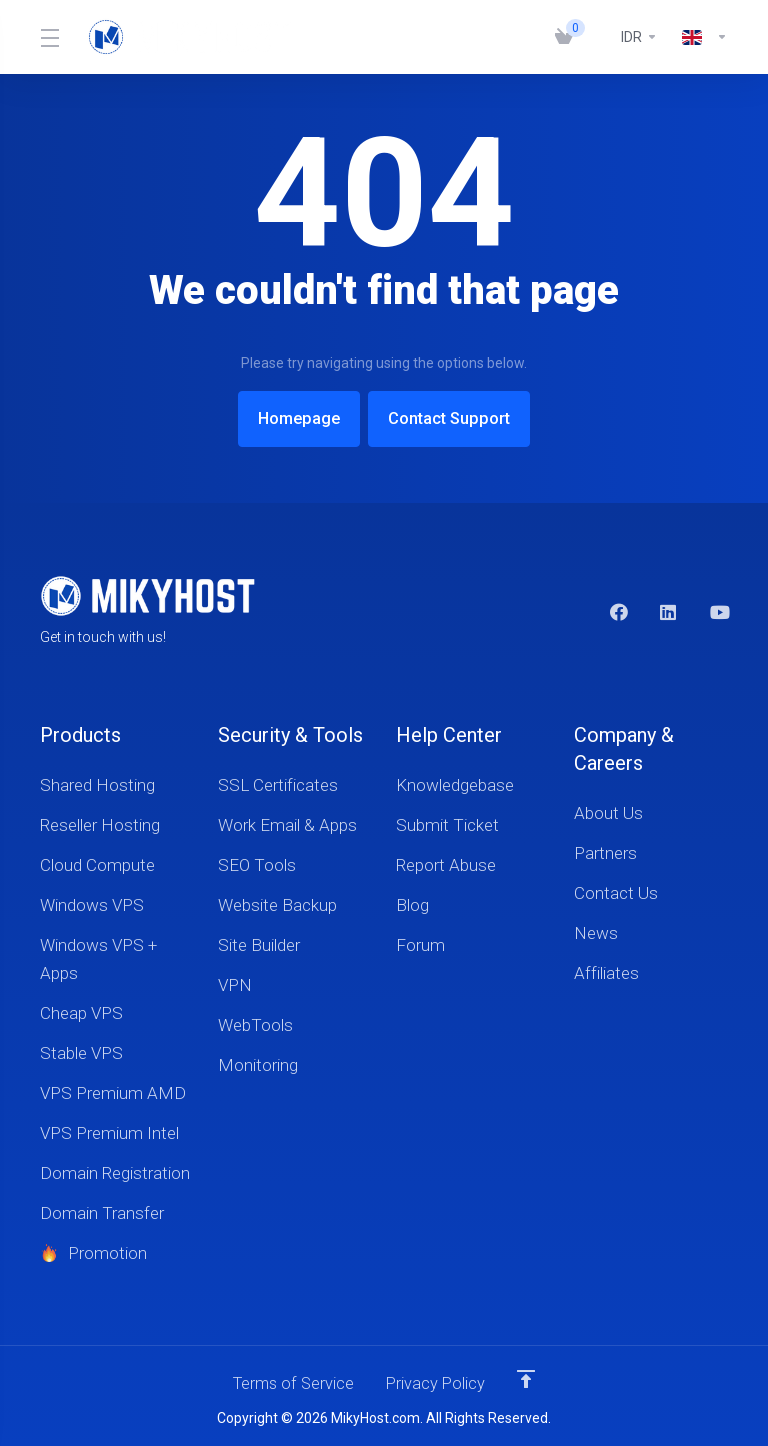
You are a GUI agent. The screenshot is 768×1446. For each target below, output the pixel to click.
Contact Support (456, 419)
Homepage (292, 419)
